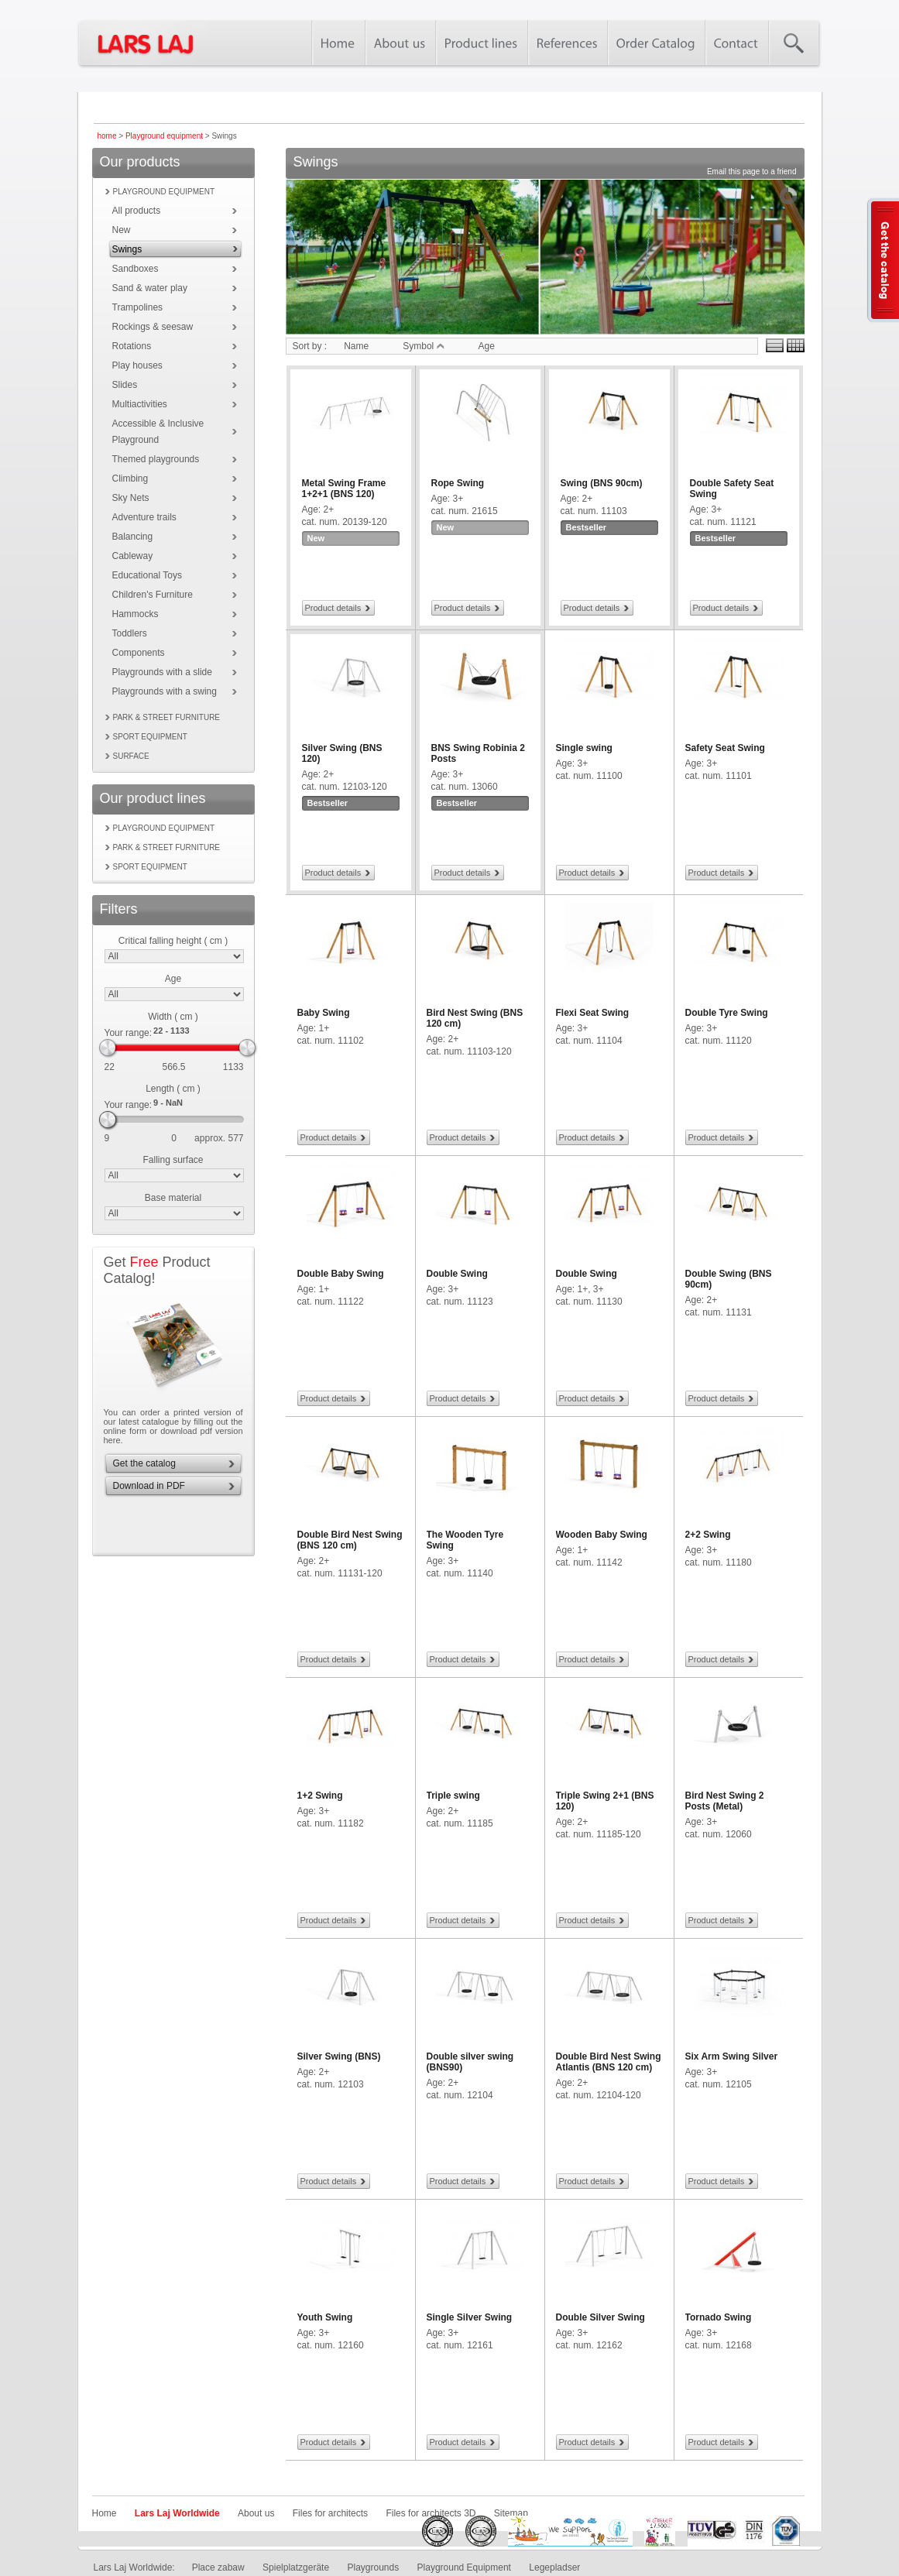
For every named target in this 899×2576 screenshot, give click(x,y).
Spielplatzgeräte (295, 2567)
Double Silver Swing (600, 2317)
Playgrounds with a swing (164, 691)
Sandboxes (135, 268)
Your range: (129, 1032)
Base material (173, 1197)
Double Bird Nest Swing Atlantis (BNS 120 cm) (608, 2062)
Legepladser (554, 2567)
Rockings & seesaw (153, 326)
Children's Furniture (152, 594)
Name (356, 346)
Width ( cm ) (173, 1016)
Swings (127, 249)
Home (104, 2513)
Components (138, 652)
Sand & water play (149, 288)
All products (136, 210)
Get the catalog (144, 1463)
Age (173, 978)
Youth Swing (325, 2317)
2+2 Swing (708, 1534)
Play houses (137, 365)
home (107, 136)
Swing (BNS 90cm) (602, 483)
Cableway (132, 556)
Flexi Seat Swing (593, 1012)
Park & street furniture (167, 717)
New (121, 230)
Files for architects (330, 2513)
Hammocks (135, 614)
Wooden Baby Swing (601, 1534)
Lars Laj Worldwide (177, 2513)
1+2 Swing (320, 1795)
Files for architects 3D (430, 2513)
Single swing (584, 748)
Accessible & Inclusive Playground (158, 431)
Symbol (423, 346)
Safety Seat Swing (725, 748)
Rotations (132, 346)
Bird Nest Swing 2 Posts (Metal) (724, 1801)
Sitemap (511, 2513)
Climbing (130, 478)
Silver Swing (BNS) (339, 2056)
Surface (131, 756)
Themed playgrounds (156, 459)
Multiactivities (139, 404)
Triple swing (453, 1795)
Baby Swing (323, 1012)
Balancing (132, 536)
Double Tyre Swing (726, 1012)
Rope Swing (458, 483)
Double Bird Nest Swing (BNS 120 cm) (350, 1540)
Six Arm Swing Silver (731, 2056)
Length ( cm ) (173, 1088)
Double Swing (457, 1273)
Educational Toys (147, 575)
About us (256, 2513)
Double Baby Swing (340, 1273)
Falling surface (172, 1159)
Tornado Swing (718, 2317)
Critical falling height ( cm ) (173, 940)
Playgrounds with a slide (162, 672)
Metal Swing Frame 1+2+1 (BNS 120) (344, 488)
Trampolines (137, 307)
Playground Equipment (464, 2567)
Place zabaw (218, 2567)
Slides (125, 384)
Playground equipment (164, 136)
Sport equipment (150, 736)
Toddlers (129, 633)
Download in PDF (149, 1485)
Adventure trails (144, 517)
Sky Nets (130, 497)
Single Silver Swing (470, 2317)
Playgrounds (373, 2567)
